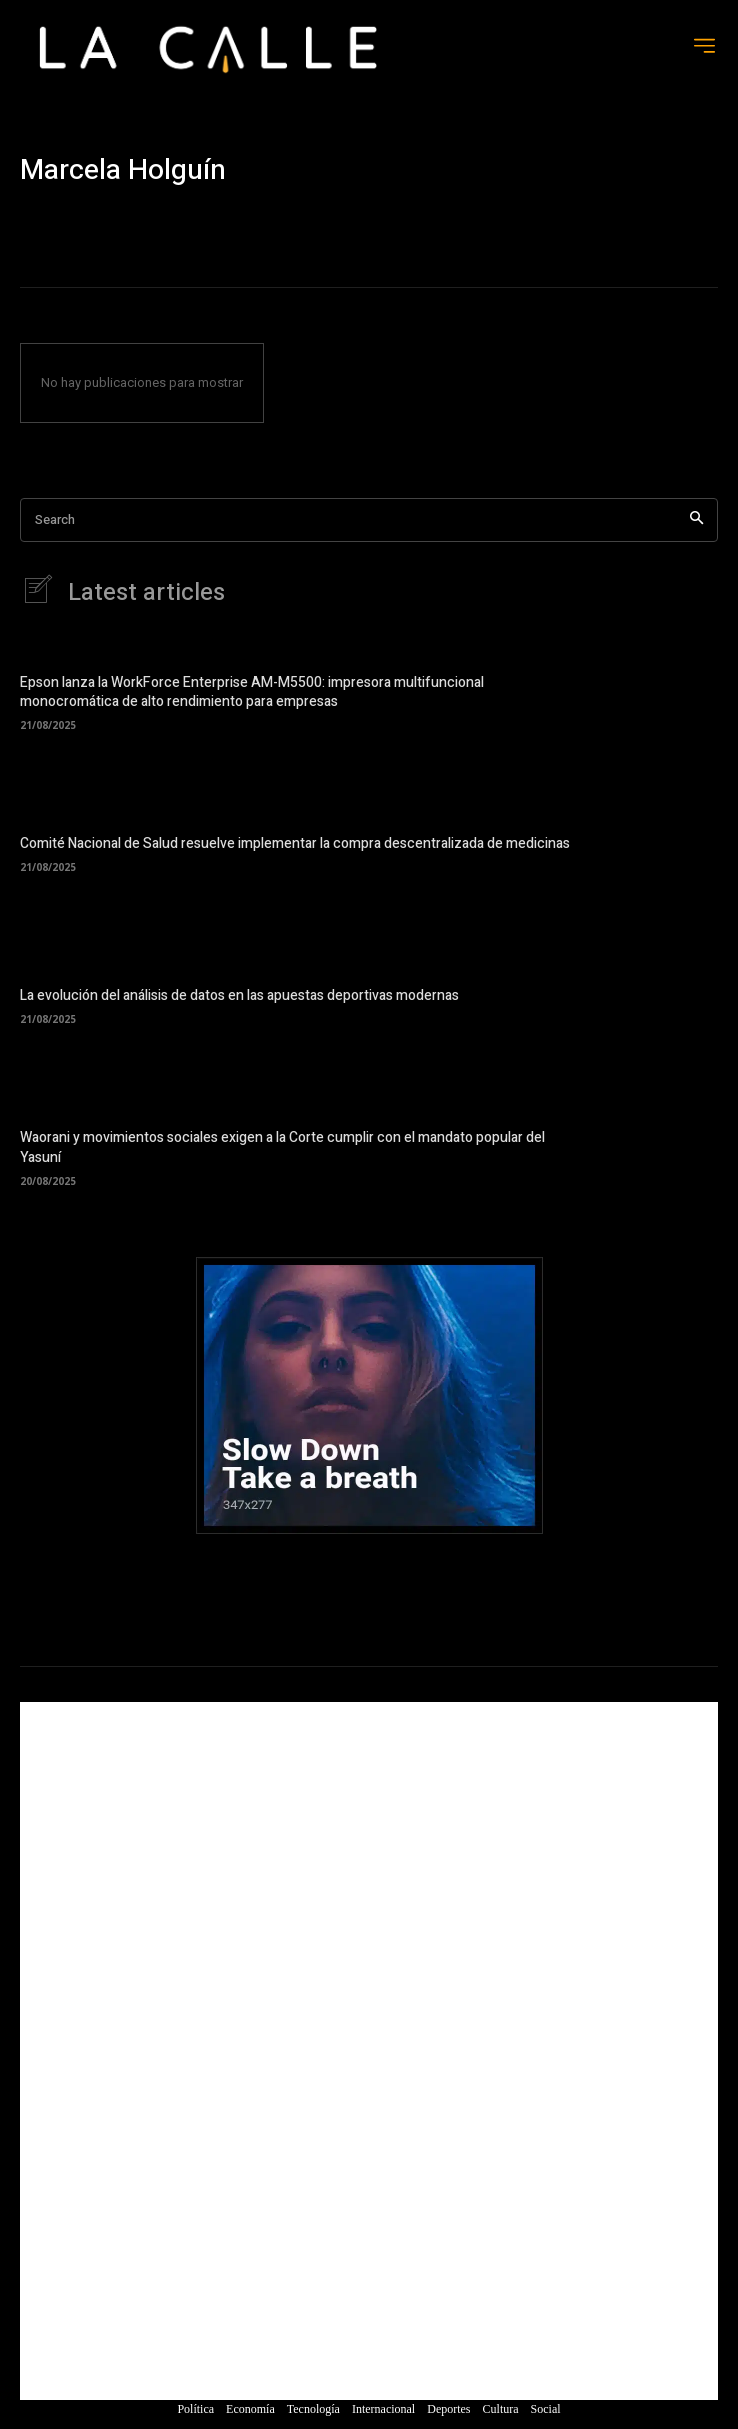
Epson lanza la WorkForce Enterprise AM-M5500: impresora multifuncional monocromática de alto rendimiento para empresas (252, 692)
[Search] (696, 520)
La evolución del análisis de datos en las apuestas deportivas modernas (239, 995)
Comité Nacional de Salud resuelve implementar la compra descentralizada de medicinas (295, 843)
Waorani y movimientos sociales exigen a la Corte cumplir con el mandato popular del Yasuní (282, 1147)
